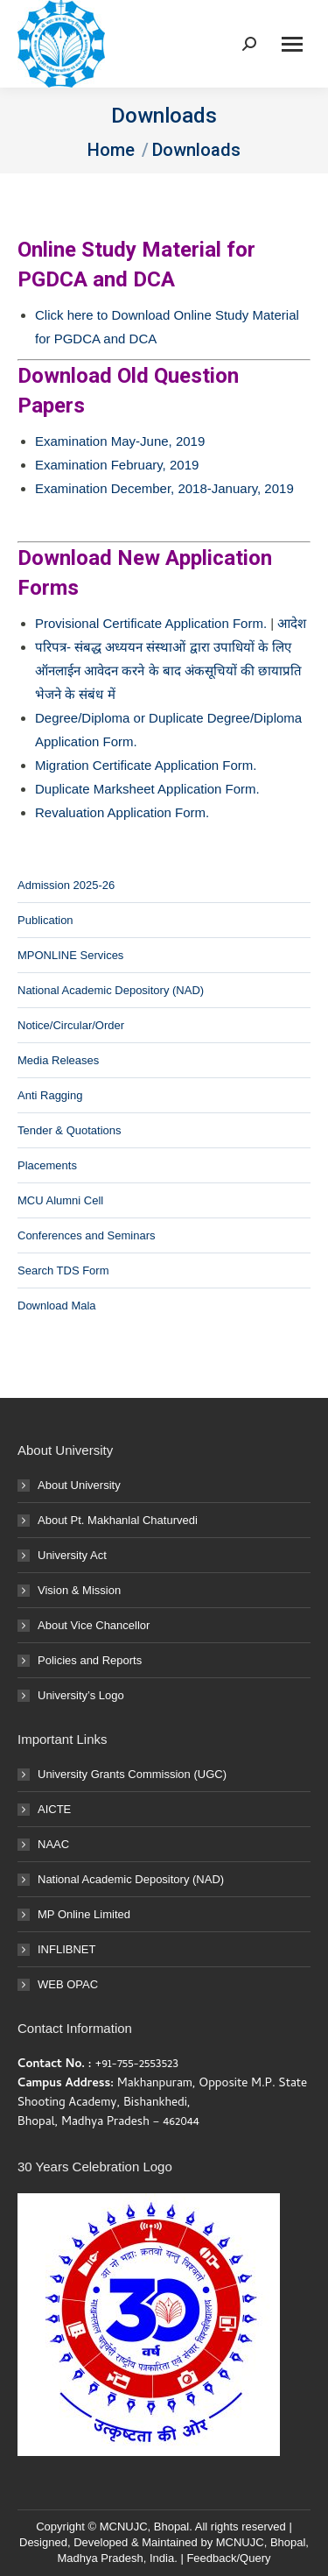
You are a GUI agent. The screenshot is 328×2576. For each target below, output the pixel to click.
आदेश (291, 623)
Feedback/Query (228, 2558)
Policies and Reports (90, 1660)
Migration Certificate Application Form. (145, 765)
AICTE (54, 1809)
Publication (45, 920)
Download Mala (56, 1305)
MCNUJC (240, 2542)
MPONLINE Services (70, 955)
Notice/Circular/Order (70, 1025)
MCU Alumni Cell (60, 1200)
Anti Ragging (49, 1095)
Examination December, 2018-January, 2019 (164, 488)
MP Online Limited (84, 1914)
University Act (72, 1555)
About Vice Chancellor (94, 1625)
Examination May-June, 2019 (120, 441)
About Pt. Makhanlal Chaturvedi (118, 1520)
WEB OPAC (68, 1984)
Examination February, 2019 (117, 464)
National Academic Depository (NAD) (110, 990)
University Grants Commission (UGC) (132, 1774)
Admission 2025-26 (66, 885)
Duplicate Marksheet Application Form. (147, 788)
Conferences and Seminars (86, 1235)
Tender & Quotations (69, 1130)
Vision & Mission (79, 1590)
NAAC (53, 1844)
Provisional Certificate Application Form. (151, 623)
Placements (47, 1165)
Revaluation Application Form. (122, 812)
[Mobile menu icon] (292, 44)
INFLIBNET (66, 1949)
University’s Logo (81, 1695)
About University (79, 1485)
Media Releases (58, 1060)
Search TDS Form (63, 1270)
